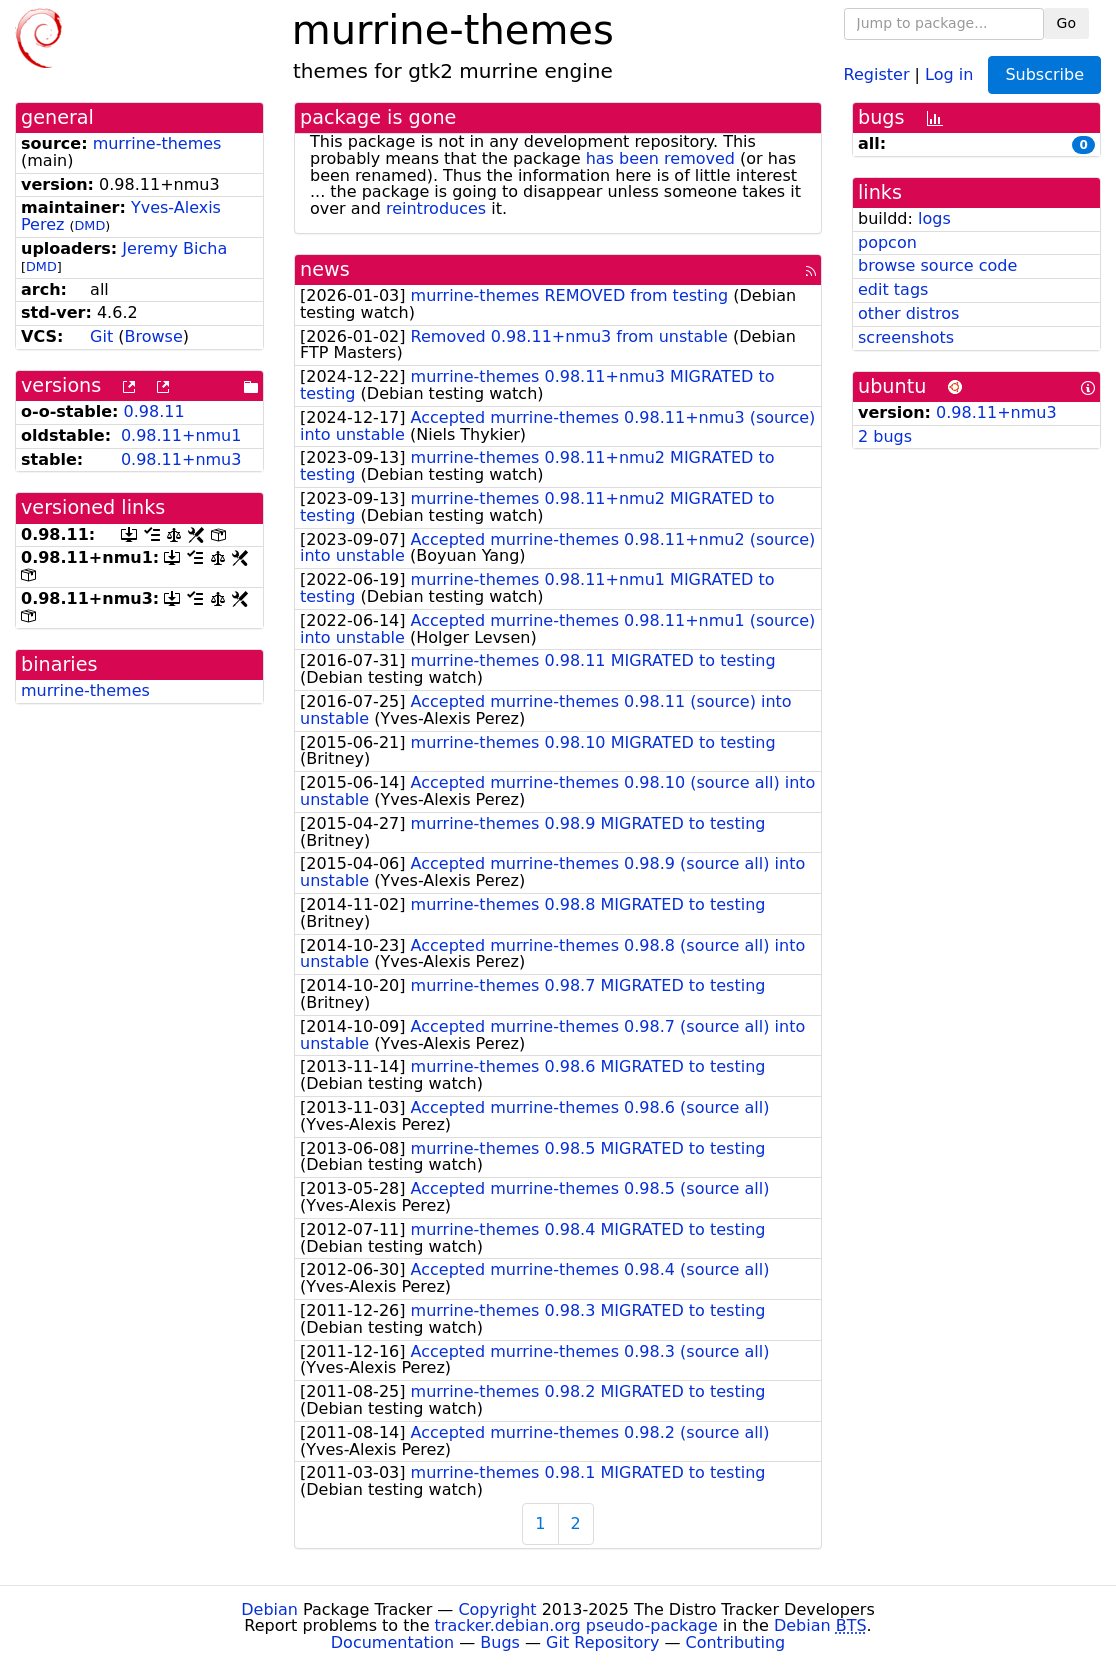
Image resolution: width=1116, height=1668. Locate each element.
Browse (154, 336)
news (325, 269)
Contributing (736, 1642)
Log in (949, 73)
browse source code (937, 265)
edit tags (893, 289)
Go (1066, 23)
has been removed (660, 158)
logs (934, 218)
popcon (887, 242)
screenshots (906, 337)
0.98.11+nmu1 (181, 435)
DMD (89, 225)
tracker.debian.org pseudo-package (576, 1625)
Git (101, 336)
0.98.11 (154, 411)
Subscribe (1044, 74)
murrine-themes (157, 143)
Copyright (497, 1609)
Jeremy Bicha (174, 248)
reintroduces (436, 208)
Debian (269, 1609)
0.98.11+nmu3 (181, 459)
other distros (908, 313)
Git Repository (602, 1642)
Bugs (500, 1642)
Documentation (392, 1642)
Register (877, 73)
